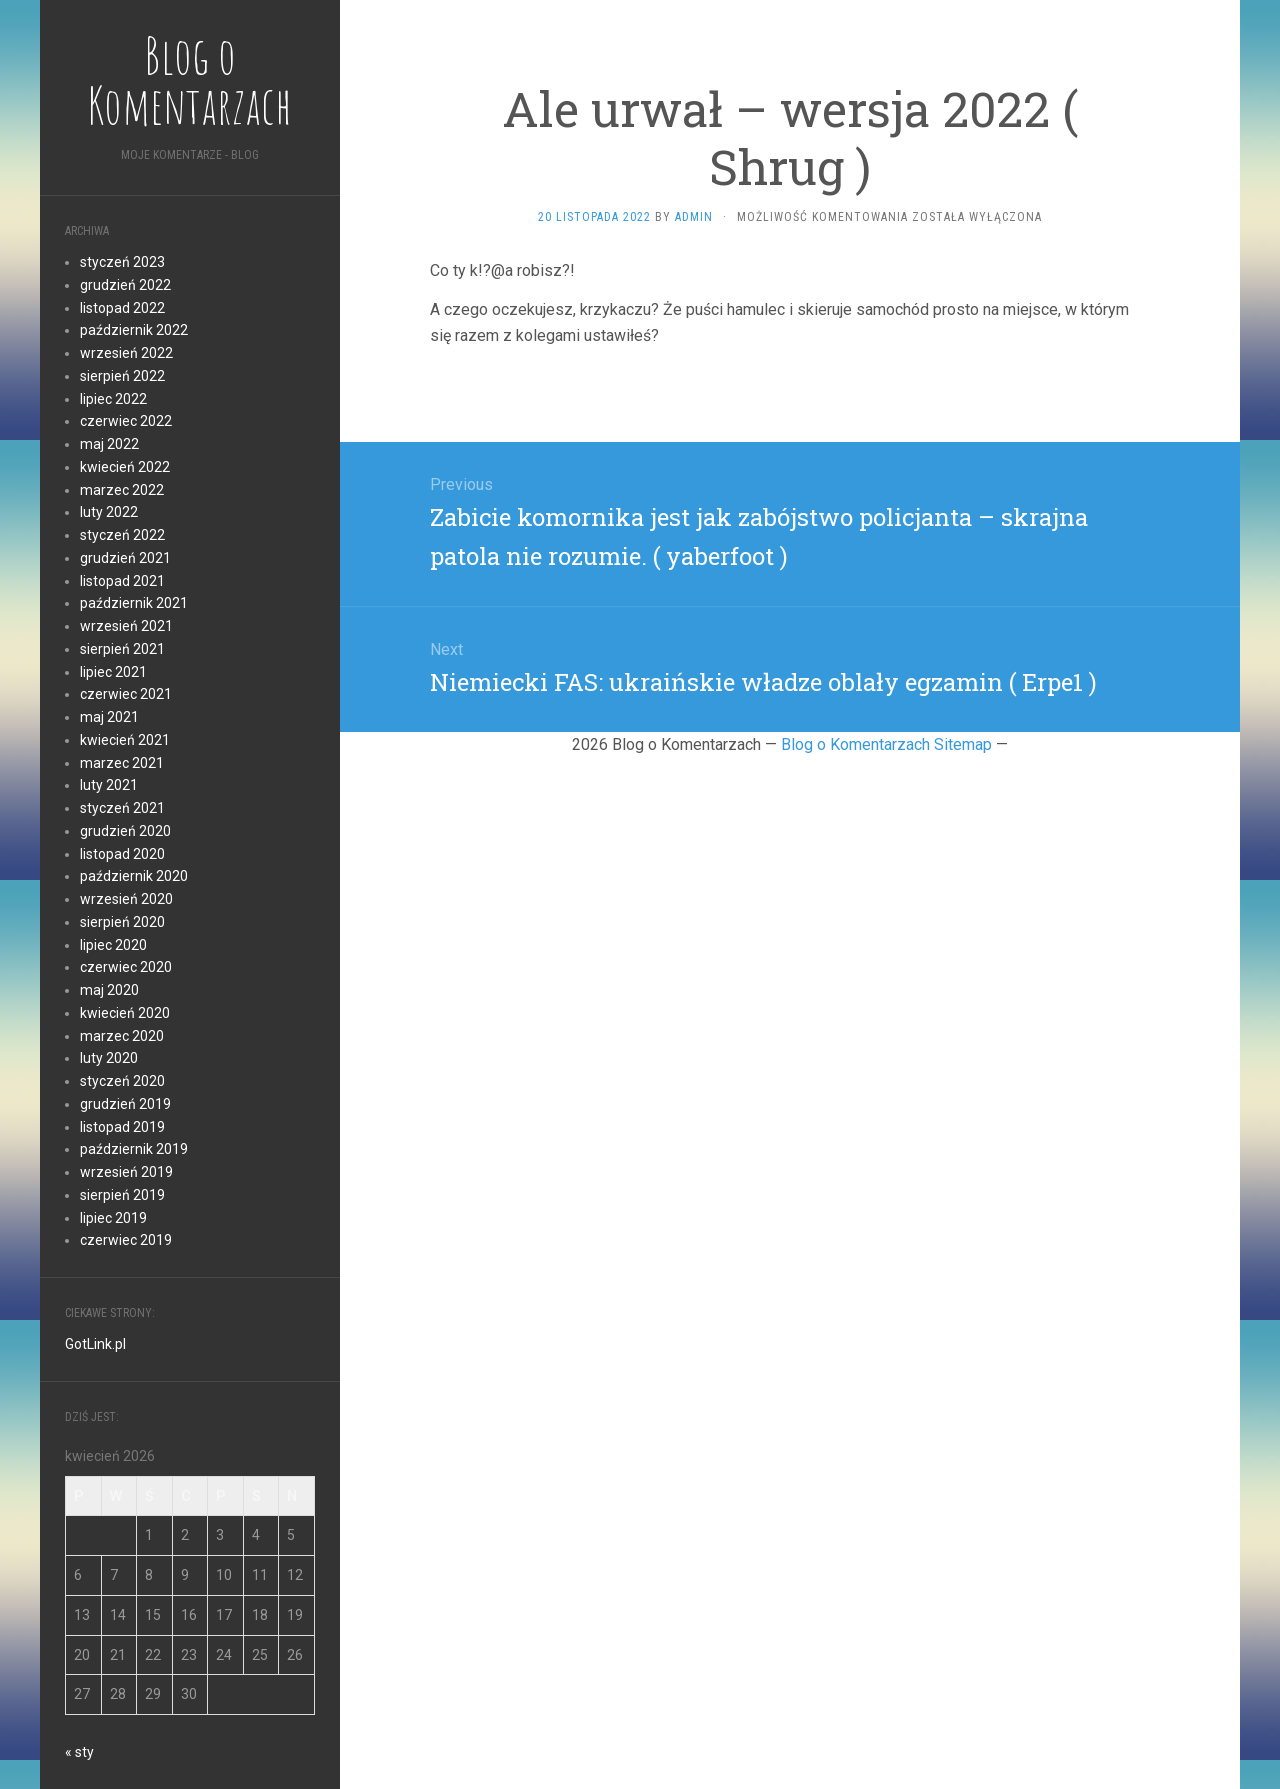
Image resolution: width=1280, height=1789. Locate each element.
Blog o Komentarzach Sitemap (886, 744)
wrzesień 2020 (126, 899)
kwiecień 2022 (125, 467)
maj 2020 (109, 990)
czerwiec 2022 (126, 421)
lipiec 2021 (113, 672)
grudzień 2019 (125, 1104)
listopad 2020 (122, 854)
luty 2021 (109, 785)
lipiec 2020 (113, 945)
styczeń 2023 (122, 262)
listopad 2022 (122, 308)
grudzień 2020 (125, 831)
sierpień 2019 (122, 1195)
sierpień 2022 (122, 376)
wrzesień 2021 (126, 626)
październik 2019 (134, 1149)
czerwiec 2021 (126, 694)
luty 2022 (109, 512)
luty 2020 (109, 1058)
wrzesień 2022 (126, 353)
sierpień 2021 (122, 649)
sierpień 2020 (122, 922)
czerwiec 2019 (126, 1240)
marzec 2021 (122, 763)
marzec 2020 (122, 1036)
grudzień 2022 (125, 285)
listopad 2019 (122, 1127)
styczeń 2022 (122, 535)
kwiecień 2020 (125, 1013)
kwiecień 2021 (125, 740)
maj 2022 (109, 444)
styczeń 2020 (122, 1081)
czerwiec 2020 (126, 967)
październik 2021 (134, 603)
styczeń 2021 (122, 808)
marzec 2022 (122, 490)
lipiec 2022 (113, 399)
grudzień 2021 (125, 558)
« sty (79, 1752)
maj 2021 (109, 717)
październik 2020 (134, 876)
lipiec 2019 (113, 1218)
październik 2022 (134, 330)
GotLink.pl (95, 1344)
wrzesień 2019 (126, 1172)
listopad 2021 (122, 581)
